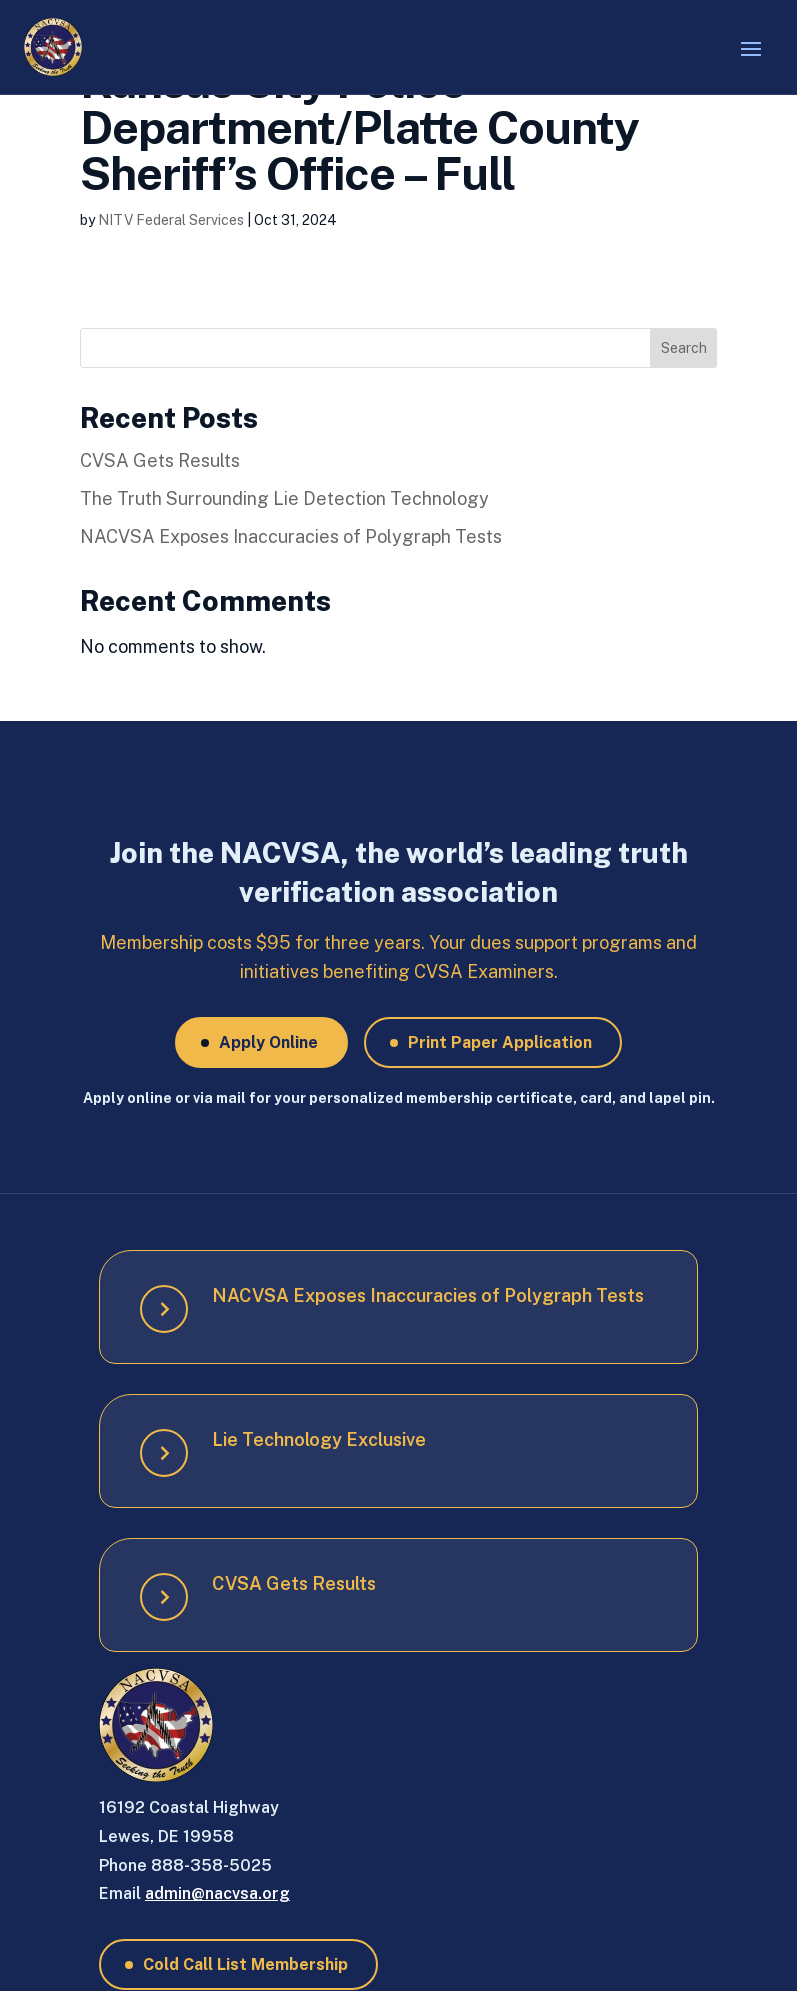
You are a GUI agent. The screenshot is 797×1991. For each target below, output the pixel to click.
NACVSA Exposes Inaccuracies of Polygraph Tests (291, 536)
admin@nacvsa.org (217, 1893)
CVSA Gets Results (160, 460)
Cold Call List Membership (245, 1964)
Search (684, 348)
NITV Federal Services (171, 220)
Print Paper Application (500, 1042)
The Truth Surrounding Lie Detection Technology (284, 498)
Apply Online (268, 1042)
